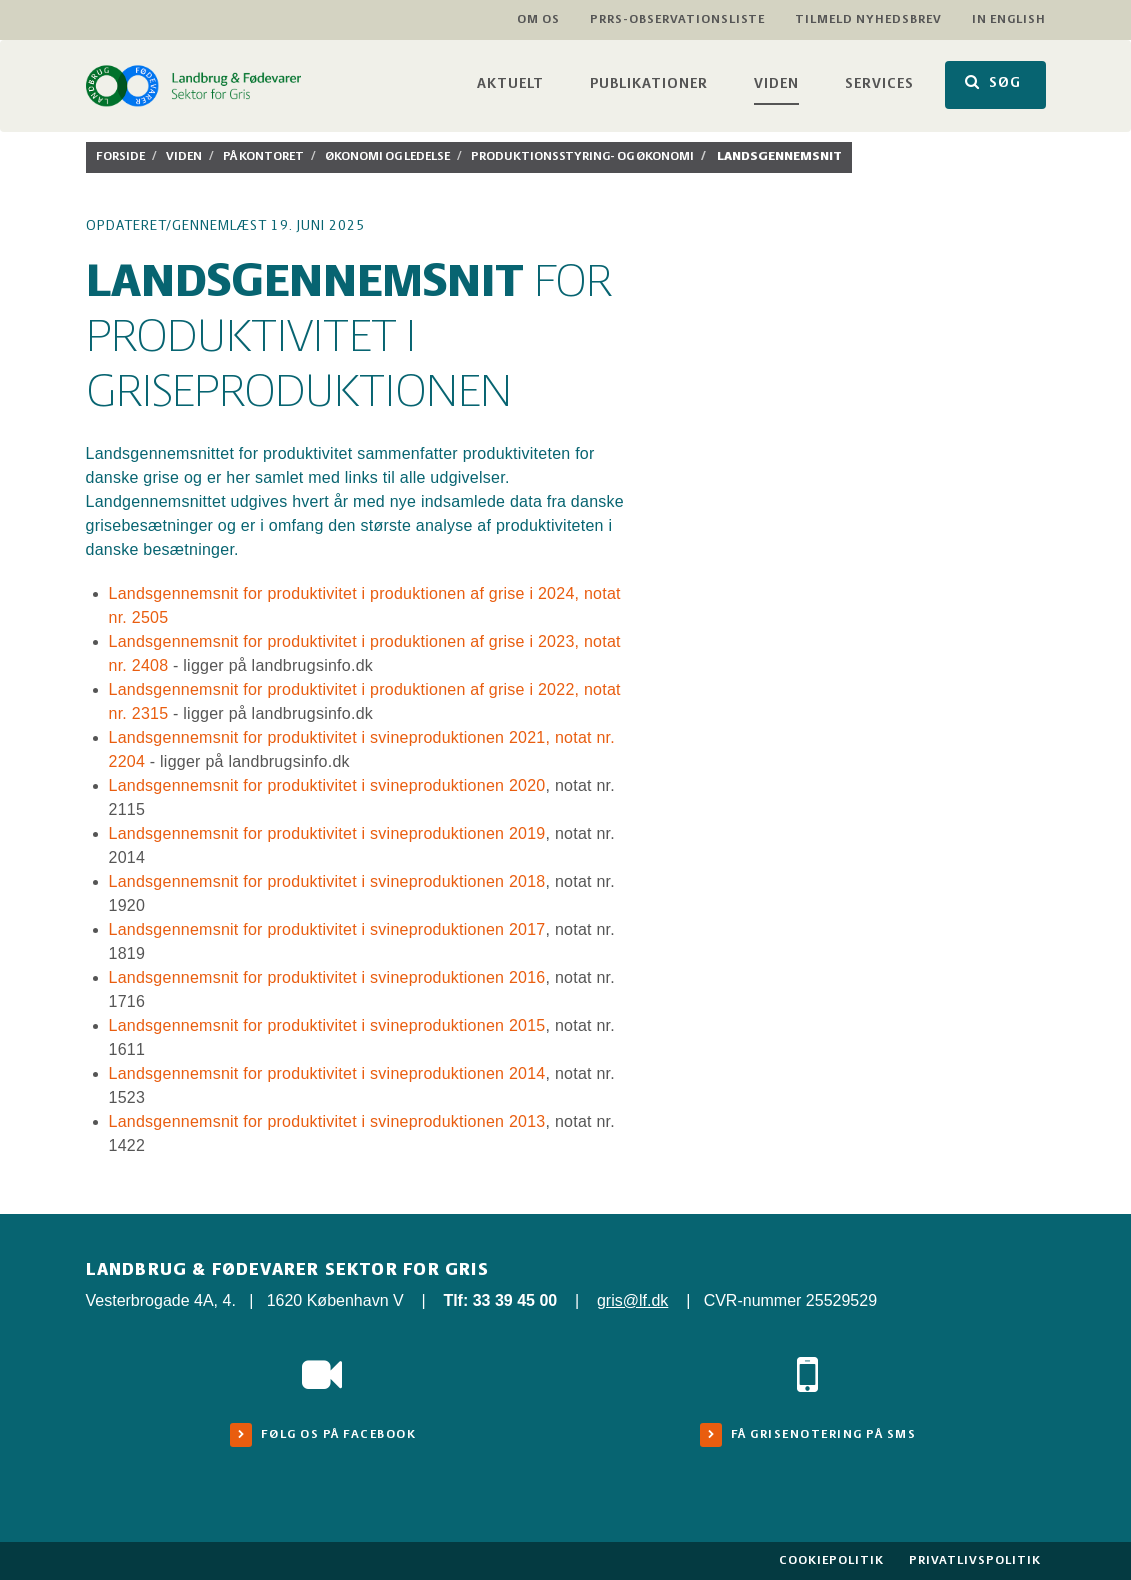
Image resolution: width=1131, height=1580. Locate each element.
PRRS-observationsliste (677, 19)
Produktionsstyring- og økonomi (582, 156)
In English (1009, 19)
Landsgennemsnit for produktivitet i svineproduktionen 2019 (327, 833)
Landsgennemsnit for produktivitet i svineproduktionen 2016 (327, 977)
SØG (993, 82)
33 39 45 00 (515, 1300)
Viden (776, 84)
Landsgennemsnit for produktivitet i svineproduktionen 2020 (327, 785)
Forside (120, 156)
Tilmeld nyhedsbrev (868, 19)
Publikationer (649, 84)
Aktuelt (510, 84)
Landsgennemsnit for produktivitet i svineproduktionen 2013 (327, 1121)
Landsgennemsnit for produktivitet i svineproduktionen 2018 (327, 881)
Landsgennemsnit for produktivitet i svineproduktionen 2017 (327, 929)
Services (879, 84)
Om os (538, 19)
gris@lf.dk (632, 1300)
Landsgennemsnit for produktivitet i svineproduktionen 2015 (327, 1025)
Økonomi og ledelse (387, 156)
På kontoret (263, 156)
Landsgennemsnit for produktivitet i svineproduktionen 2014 (327, 1073)
